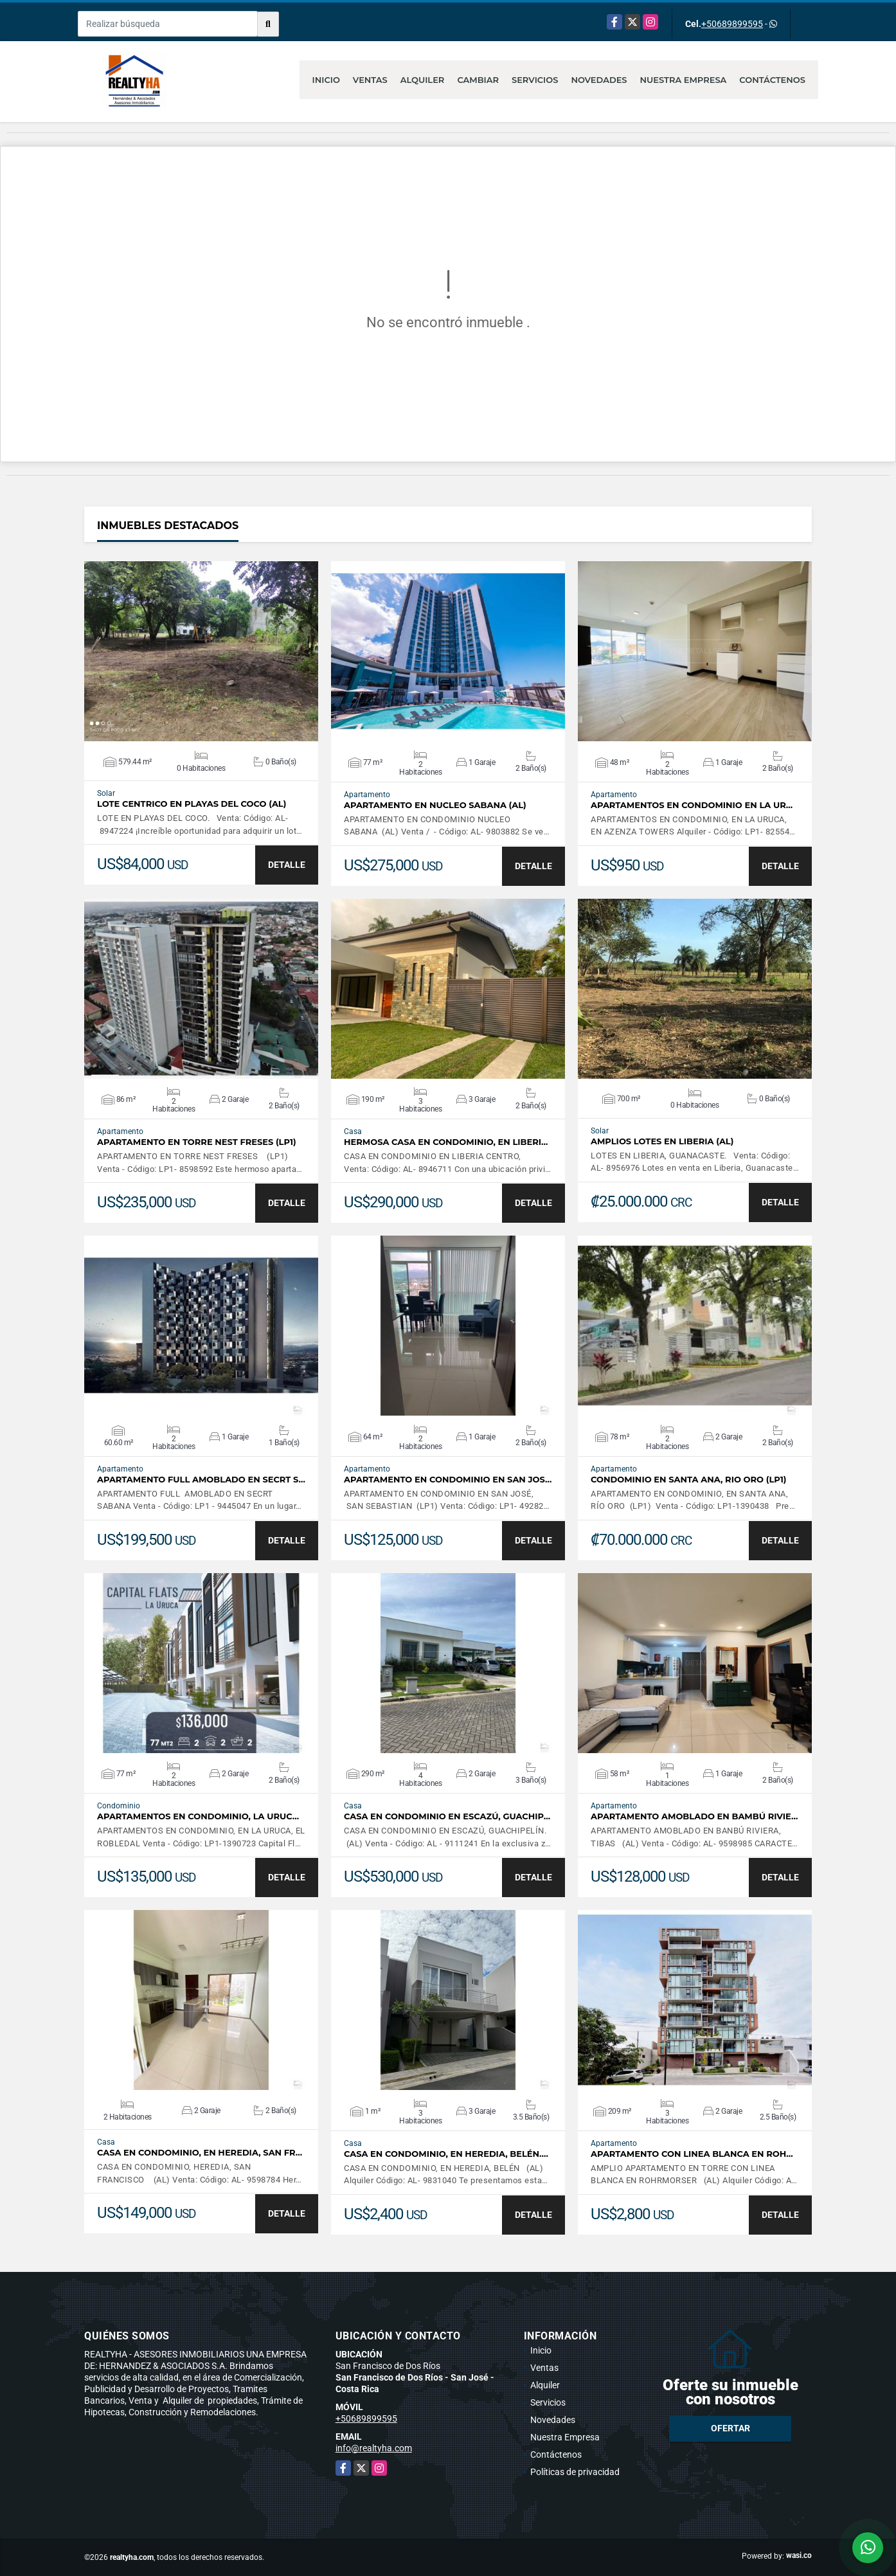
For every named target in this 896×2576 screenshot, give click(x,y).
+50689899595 (732, 24)
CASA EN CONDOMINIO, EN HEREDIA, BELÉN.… (446, 2154)
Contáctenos (772, 80)
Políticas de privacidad (575, 2472)
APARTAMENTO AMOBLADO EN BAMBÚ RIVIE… (694, 1816)
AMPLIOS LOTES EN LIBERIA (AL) (662, 1141)
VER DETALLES (201, 651)
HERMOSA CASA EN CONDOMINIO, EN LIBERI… (446, 1142)
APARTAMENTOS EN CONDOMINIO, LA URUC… (198, 1816)
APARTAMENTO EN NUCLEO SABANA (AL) (435, 805)
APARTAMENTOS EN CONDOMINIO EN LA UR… (692, 805)
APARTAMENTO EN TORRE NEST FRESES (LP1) (196, 1142)
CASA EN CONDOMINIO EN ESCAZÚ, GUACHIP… (447, 1816)
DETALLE (286, 865)
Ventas (370, 80)
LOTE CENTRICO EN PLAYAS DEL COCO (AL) (191, 804)
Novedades (599, 80)
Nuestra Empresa (683, 80)
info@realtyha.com (374, 2448)
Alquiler (422, 80)
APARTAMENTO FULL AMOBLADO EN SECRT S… (201, 1479)
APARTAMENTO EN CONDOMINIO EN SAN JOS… (447, 1479)
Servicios (535, 80)
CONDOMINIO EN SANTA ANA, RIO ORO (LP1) (689, 1479)
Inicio (326, 80)
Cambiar (478, 80)
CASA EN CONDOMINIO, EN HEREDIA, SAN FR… (199, 2152)
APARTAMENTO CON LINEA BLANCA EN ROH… (692, 2154)
